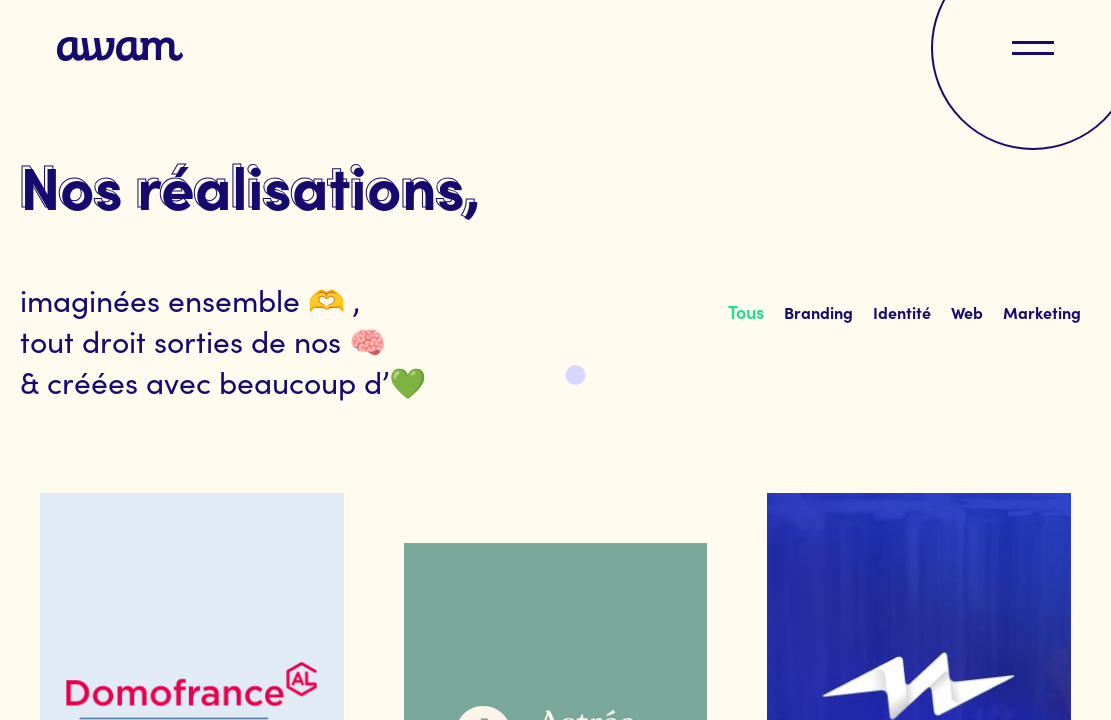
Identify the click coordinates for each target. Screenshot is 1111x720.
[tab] (746, 312)
